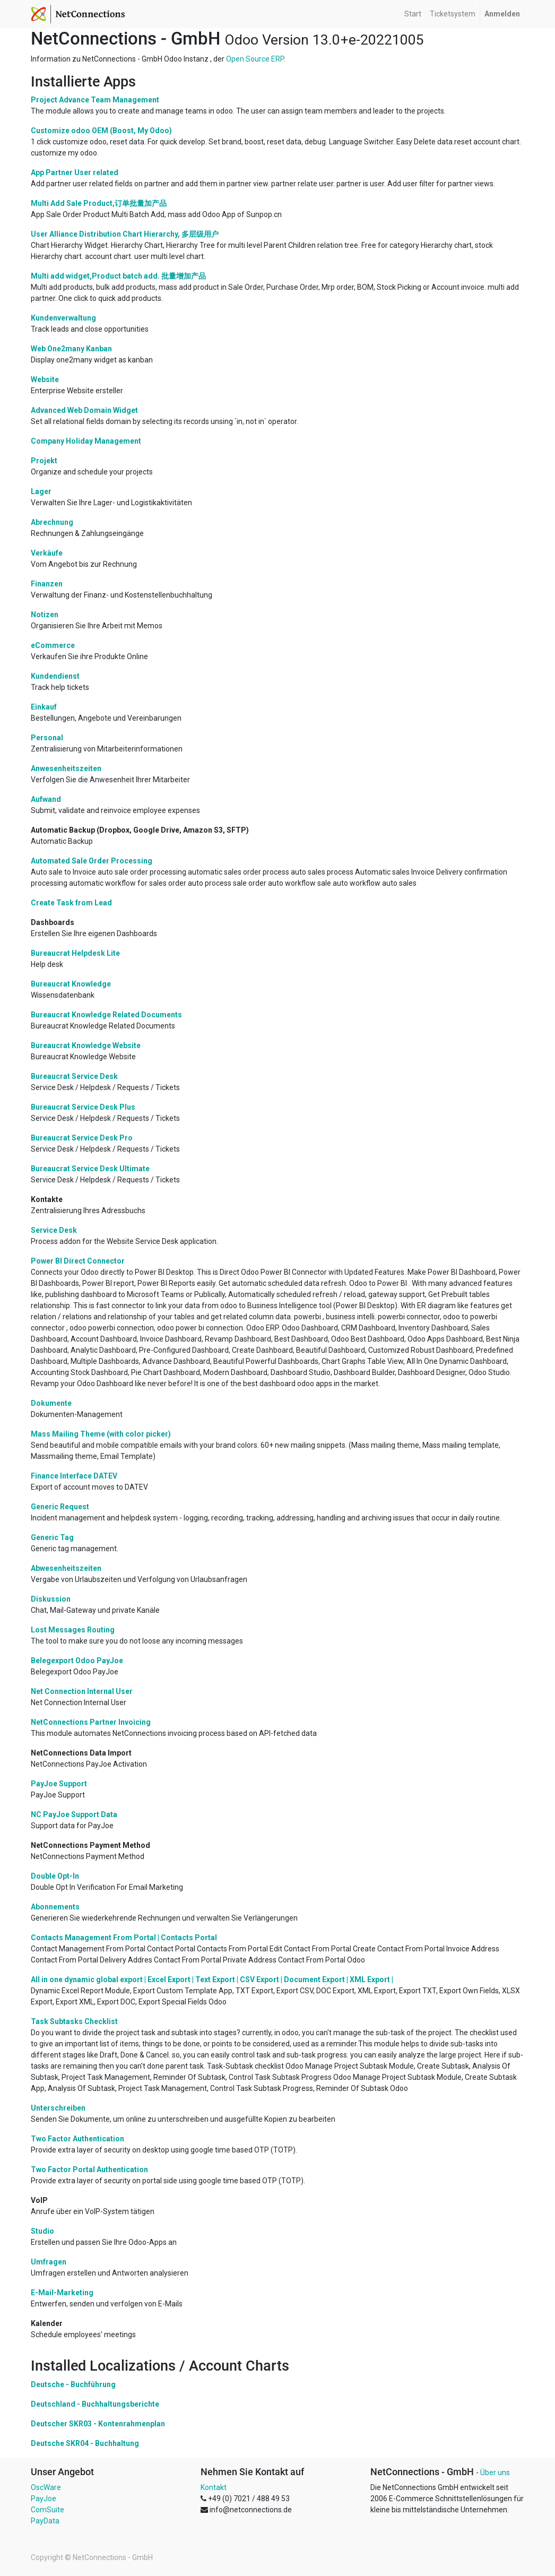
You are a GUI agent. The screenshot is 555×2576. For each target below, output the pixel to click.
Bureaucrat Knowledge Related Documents (106, 1014)
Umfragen (48, 2262)
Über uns (495, 2472)
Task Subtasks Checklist (74, 2021)
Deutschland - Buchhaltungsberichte (95, 2404)
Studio (42, 2231)
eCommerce (53, 645)
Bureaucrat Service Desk (74, 1076)
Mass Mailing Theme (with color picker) (101, 1434)
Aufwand (46, 799)
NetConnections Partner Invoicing (91, 1722)
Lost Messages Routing (73, 1630)
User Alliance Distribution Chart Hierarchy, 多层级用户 (125, 234)
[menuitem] (413, 14)
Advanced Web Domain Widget (84, 410)
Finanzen (47, 584)
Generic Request (60, 1506)
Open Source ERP (255, 59)
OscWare (46, 2487)
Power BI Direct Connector (78, 1261)
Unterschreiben (58, 2108)
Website (45, 379)
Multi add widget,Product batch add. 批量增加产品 (118, 276)
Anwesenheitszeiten (66, 768)
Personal (47, 737)
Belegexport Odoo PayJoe (77, 1660)
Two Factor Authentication (77, 2138)
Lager (41, 491)
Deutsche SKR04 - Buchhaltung (85, 2443)
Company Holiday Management (86, 441)
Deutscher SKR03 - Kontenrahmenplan (98, 2423)
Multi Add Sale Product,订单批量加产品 (99, 203)
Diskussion (51, 1599)
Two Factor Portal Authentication (89, 2169)
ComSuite (47, 2509)
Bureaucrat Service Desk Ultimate (90, 1168)
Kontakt (214, 2487)
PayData (45, 2521)
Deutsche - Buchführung (73, 2384)
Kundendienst (55, 676)
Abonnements (55, 1907)
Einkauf (44, 707)
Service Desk (54, 1230)
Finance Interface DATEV (74, 1476)
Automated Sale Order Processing (91, 861)
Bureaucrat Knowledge (71, 984)
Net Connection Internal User (82, 1691)
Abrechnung (52, 522)
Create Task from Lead (71, 902)
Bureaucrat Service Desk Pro (82, 1138)
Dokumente (51, 1403)
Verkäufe (47, 553)
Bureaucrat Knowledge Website (86, 1045)
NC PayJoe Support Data (74, 1814)
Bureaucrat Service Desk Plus (83, 1107)
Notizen (44, 614)
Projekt (44, 460)
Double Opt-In (55, 1876)
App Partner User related (74, 172)
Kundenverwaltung (63, 318)
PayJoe (43, 2498)
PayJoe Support (59, 1783)
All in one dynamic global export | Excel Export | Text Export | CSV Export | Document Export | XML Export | (212, 1979)
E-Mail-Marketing (62, 2292)
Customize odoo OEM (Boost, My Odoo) (101, 130)
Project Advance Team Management (95, 100)
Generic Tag (52, 1537)
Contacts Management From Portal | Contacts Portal (124, 1937)
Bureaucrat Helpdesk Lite (75, 953)
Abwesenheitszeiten (66, 1568)
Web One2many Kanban (71, 348)
